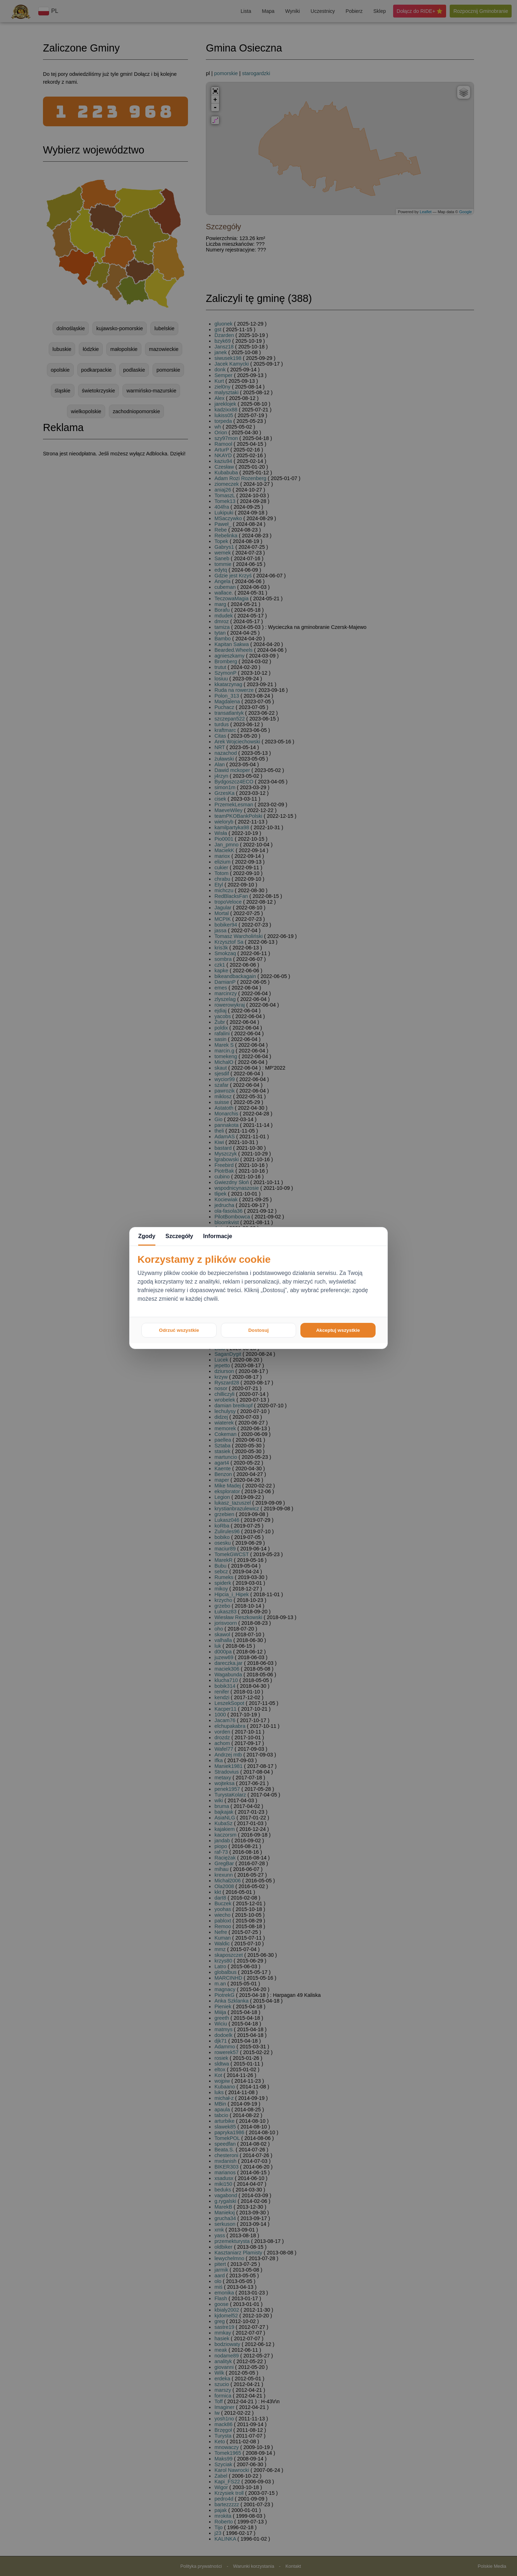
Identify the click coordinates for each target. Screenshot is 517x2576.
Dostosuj (258, 1330)
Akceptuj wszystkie (338, 1330)
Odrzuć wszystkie (179, 1330)
